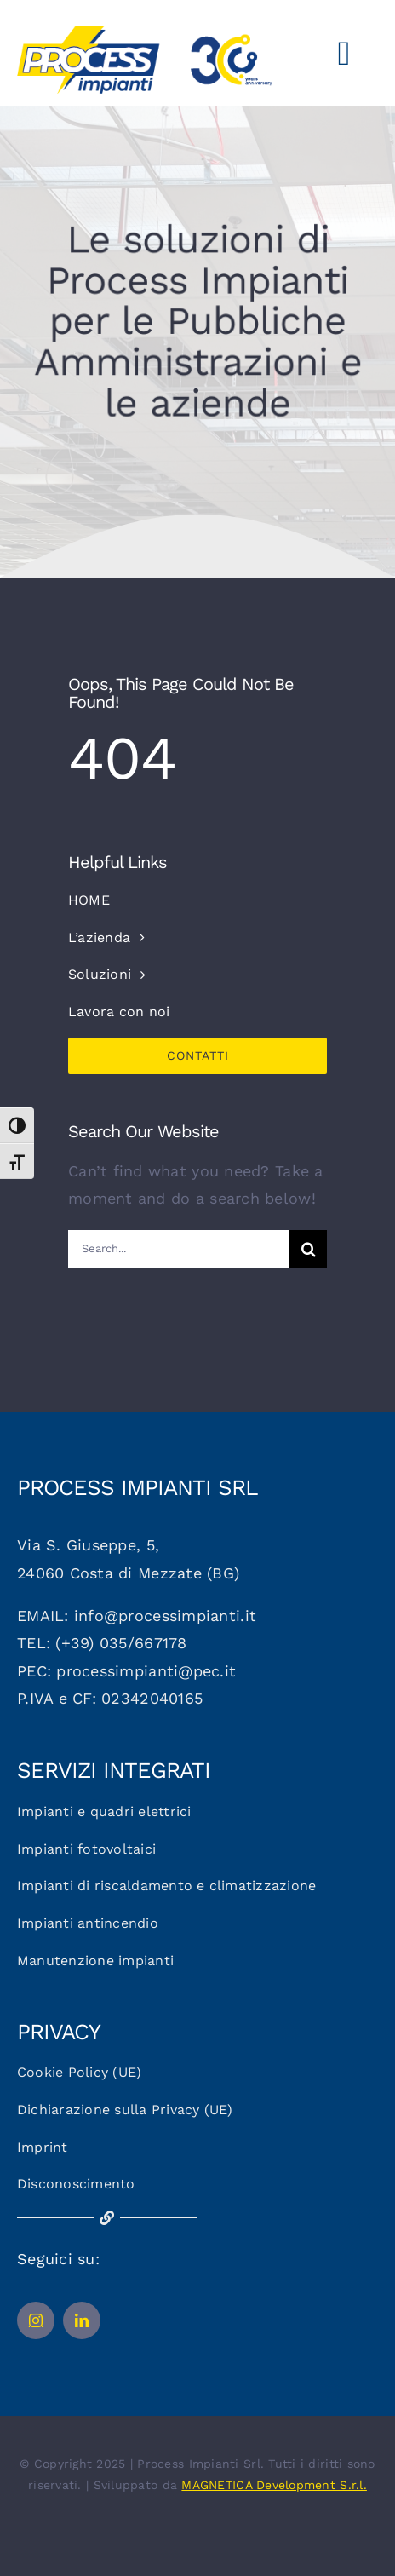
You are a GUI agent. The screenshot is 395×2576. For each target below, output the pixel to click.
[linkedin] (81, 2320)
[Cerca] (308, 1249)
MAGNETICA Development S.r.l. (274, 2485)
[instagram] (35, 2320)
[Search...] (178, 1249)
